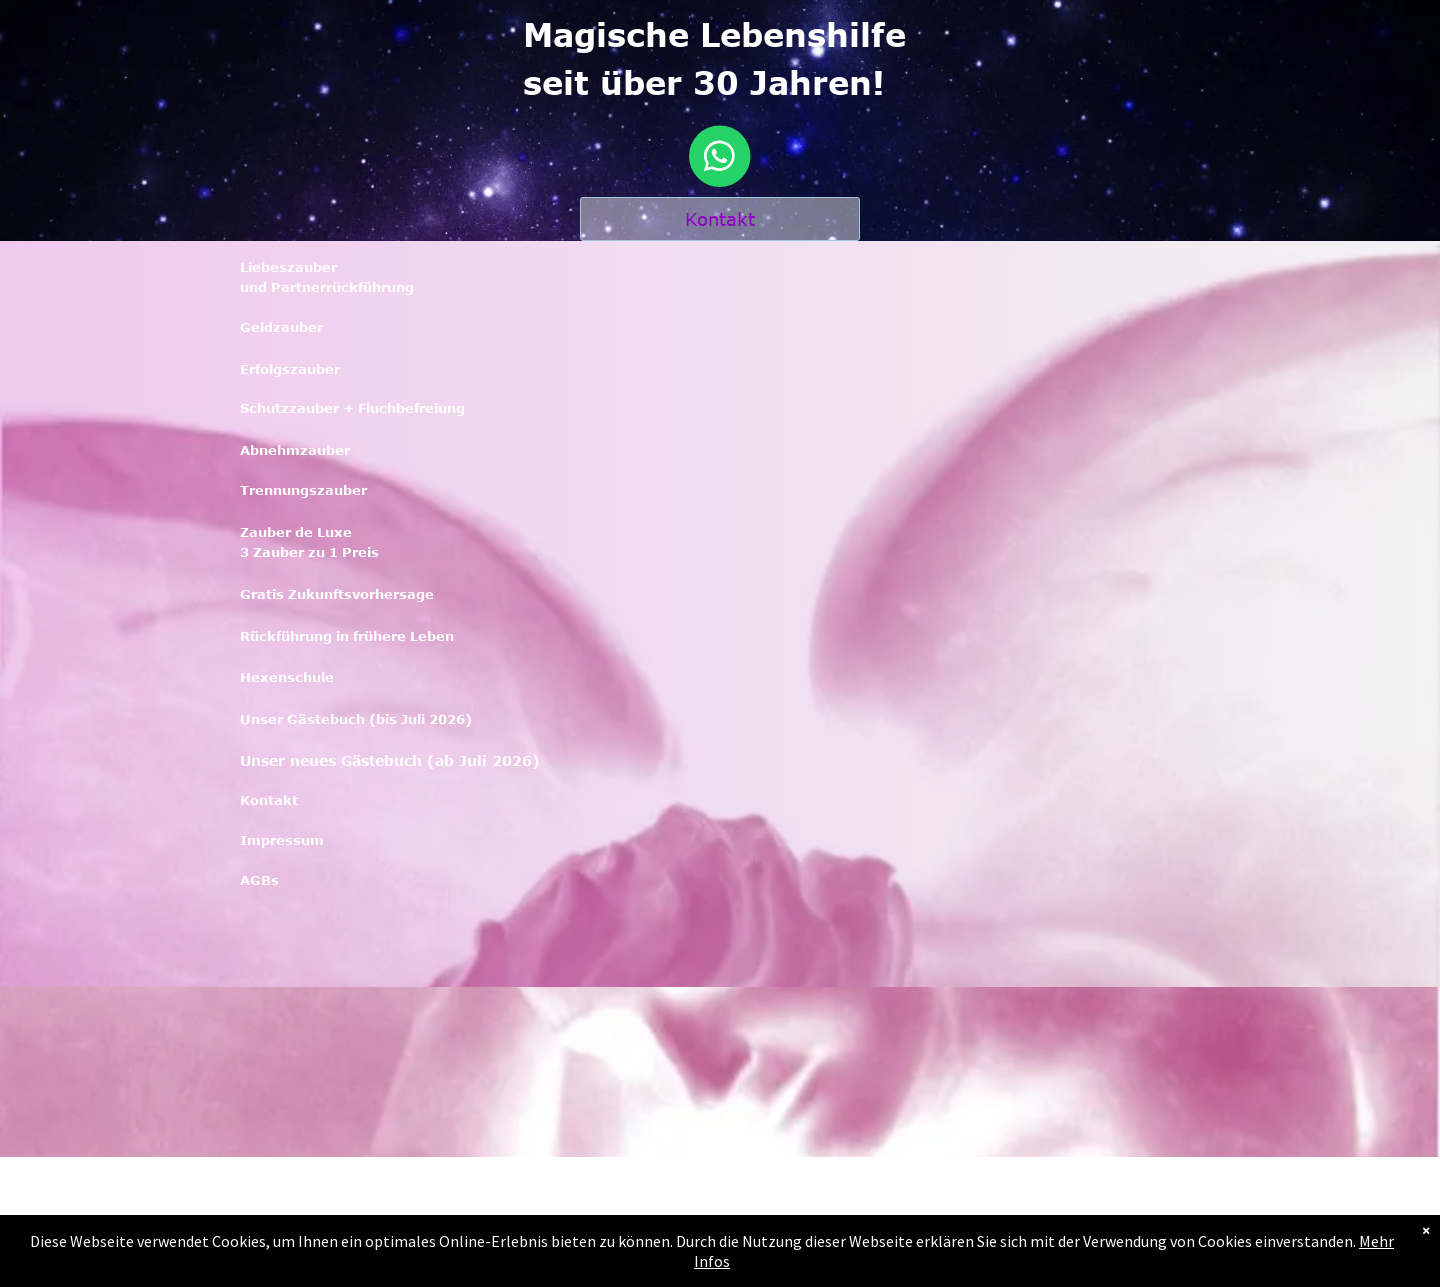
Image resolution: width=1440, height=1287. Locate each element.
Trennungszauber (303, 490)
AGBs (259, 880)
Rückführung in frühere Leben (347, 636)
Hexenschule (287, 677)
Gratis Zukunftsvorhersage (337, 594)
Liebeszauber (288, 267)
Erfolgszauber (290, 369)
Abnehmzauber (295, 450)
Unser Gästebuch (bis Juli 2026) (356, 719)
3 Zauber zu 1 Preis (309, 552)
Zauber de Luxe (296, 532)
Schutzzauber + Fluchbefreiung (352, 408)
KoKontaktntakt (298, 920)
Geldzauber (281, 327)
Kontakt (269, 800)
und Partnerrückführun (322, 287)
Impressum (282, 840)
